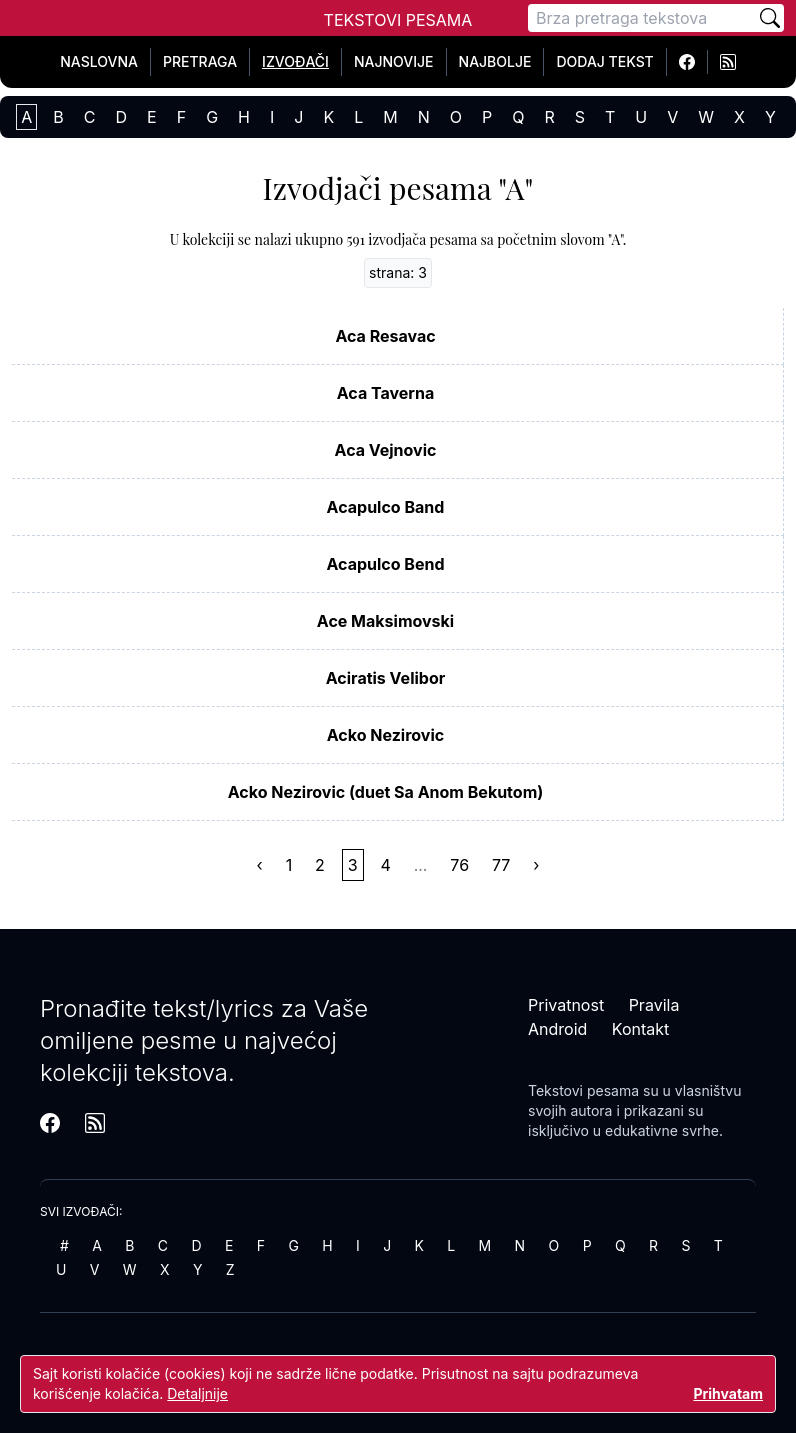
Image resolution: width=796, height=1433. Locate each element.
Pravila (654, 1005)
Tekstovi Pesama (398, 20)
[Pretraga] (642, 18)
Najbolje (495, 61)
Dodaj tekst (604, 61)
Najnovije (394, 61)
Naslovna (99, 61)
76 (459, 865)
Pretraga (200, 61)
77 (501, 865)
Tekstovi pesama (583, 1090)
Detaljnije (197, 1393)
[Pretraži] (770, 18)
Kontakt (640, 1029)
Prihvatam (728, 1393)
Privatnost (566, 1005)
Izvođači (295, 61)
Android (557, 1029)
